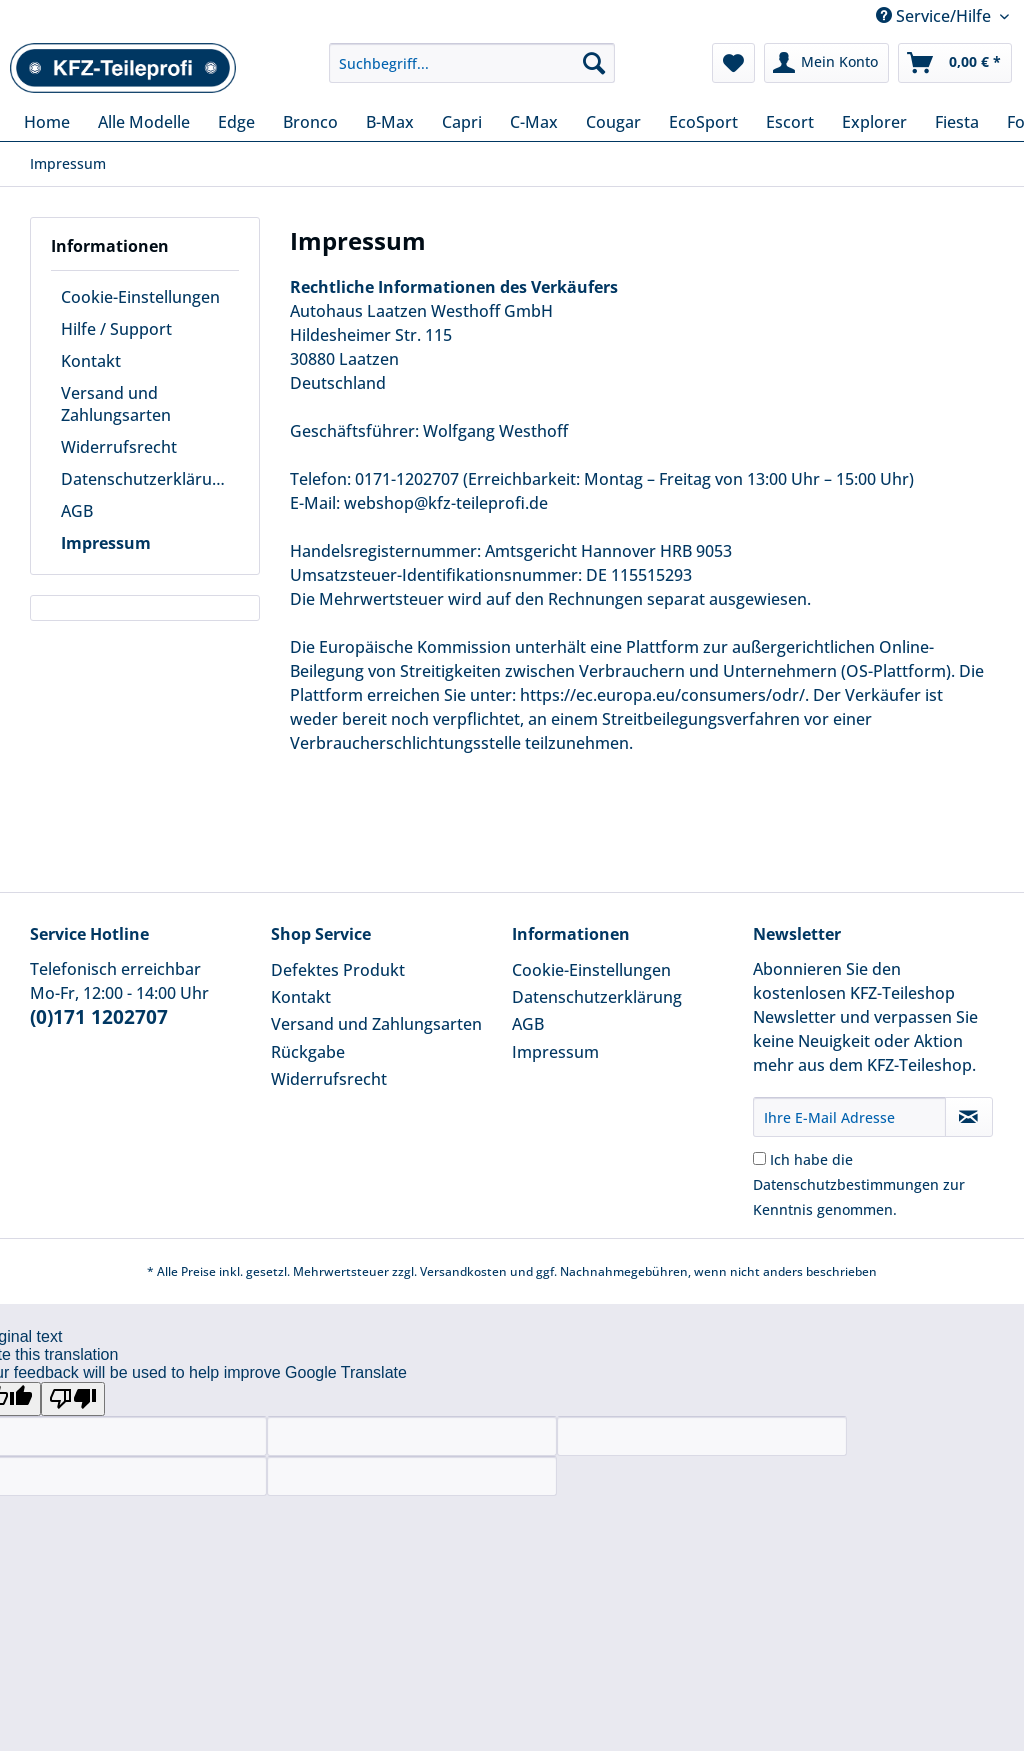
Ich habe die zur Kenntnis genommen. (859, 1184)
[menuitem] (472, 72)
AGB (77, 511)
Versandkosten (463, 1271)
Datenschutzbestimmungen (846, 1184)
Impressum (106, 543)
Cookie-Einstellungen (140, 297)
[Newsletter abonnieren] (969, 1117)
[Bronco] (310, 122)
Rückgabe (308, 1052)
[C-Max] (534, 122)
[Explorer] (874, 122)
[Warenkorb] (955, 63)
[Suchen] (594, 63)
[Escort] (790, 122)
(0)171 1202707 (99, 1017)
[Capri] (462, 122)
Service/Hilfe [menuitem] (935, 16)
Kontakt (91, 361)
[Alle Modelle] (144, 122)
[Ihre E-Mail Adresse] (849, 1117)
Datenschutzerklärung (146, 479)
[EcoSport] (703, 122)
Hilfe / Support (116, 329)
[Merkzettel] (733, 63)
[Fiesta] (957, 122)
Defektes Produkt (338, 970)
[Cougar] (613, 122)
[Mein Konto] (826, 63)
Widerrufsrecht (119, 447)
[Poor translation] (73, 1399)
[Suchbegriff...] (472, 63)
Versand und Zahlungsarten (116, 404)
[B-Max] (390, 122)
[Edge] (236, 122)
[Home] (47, 122)
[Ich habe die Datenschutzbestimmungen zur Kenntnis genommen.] (759, 1158)
